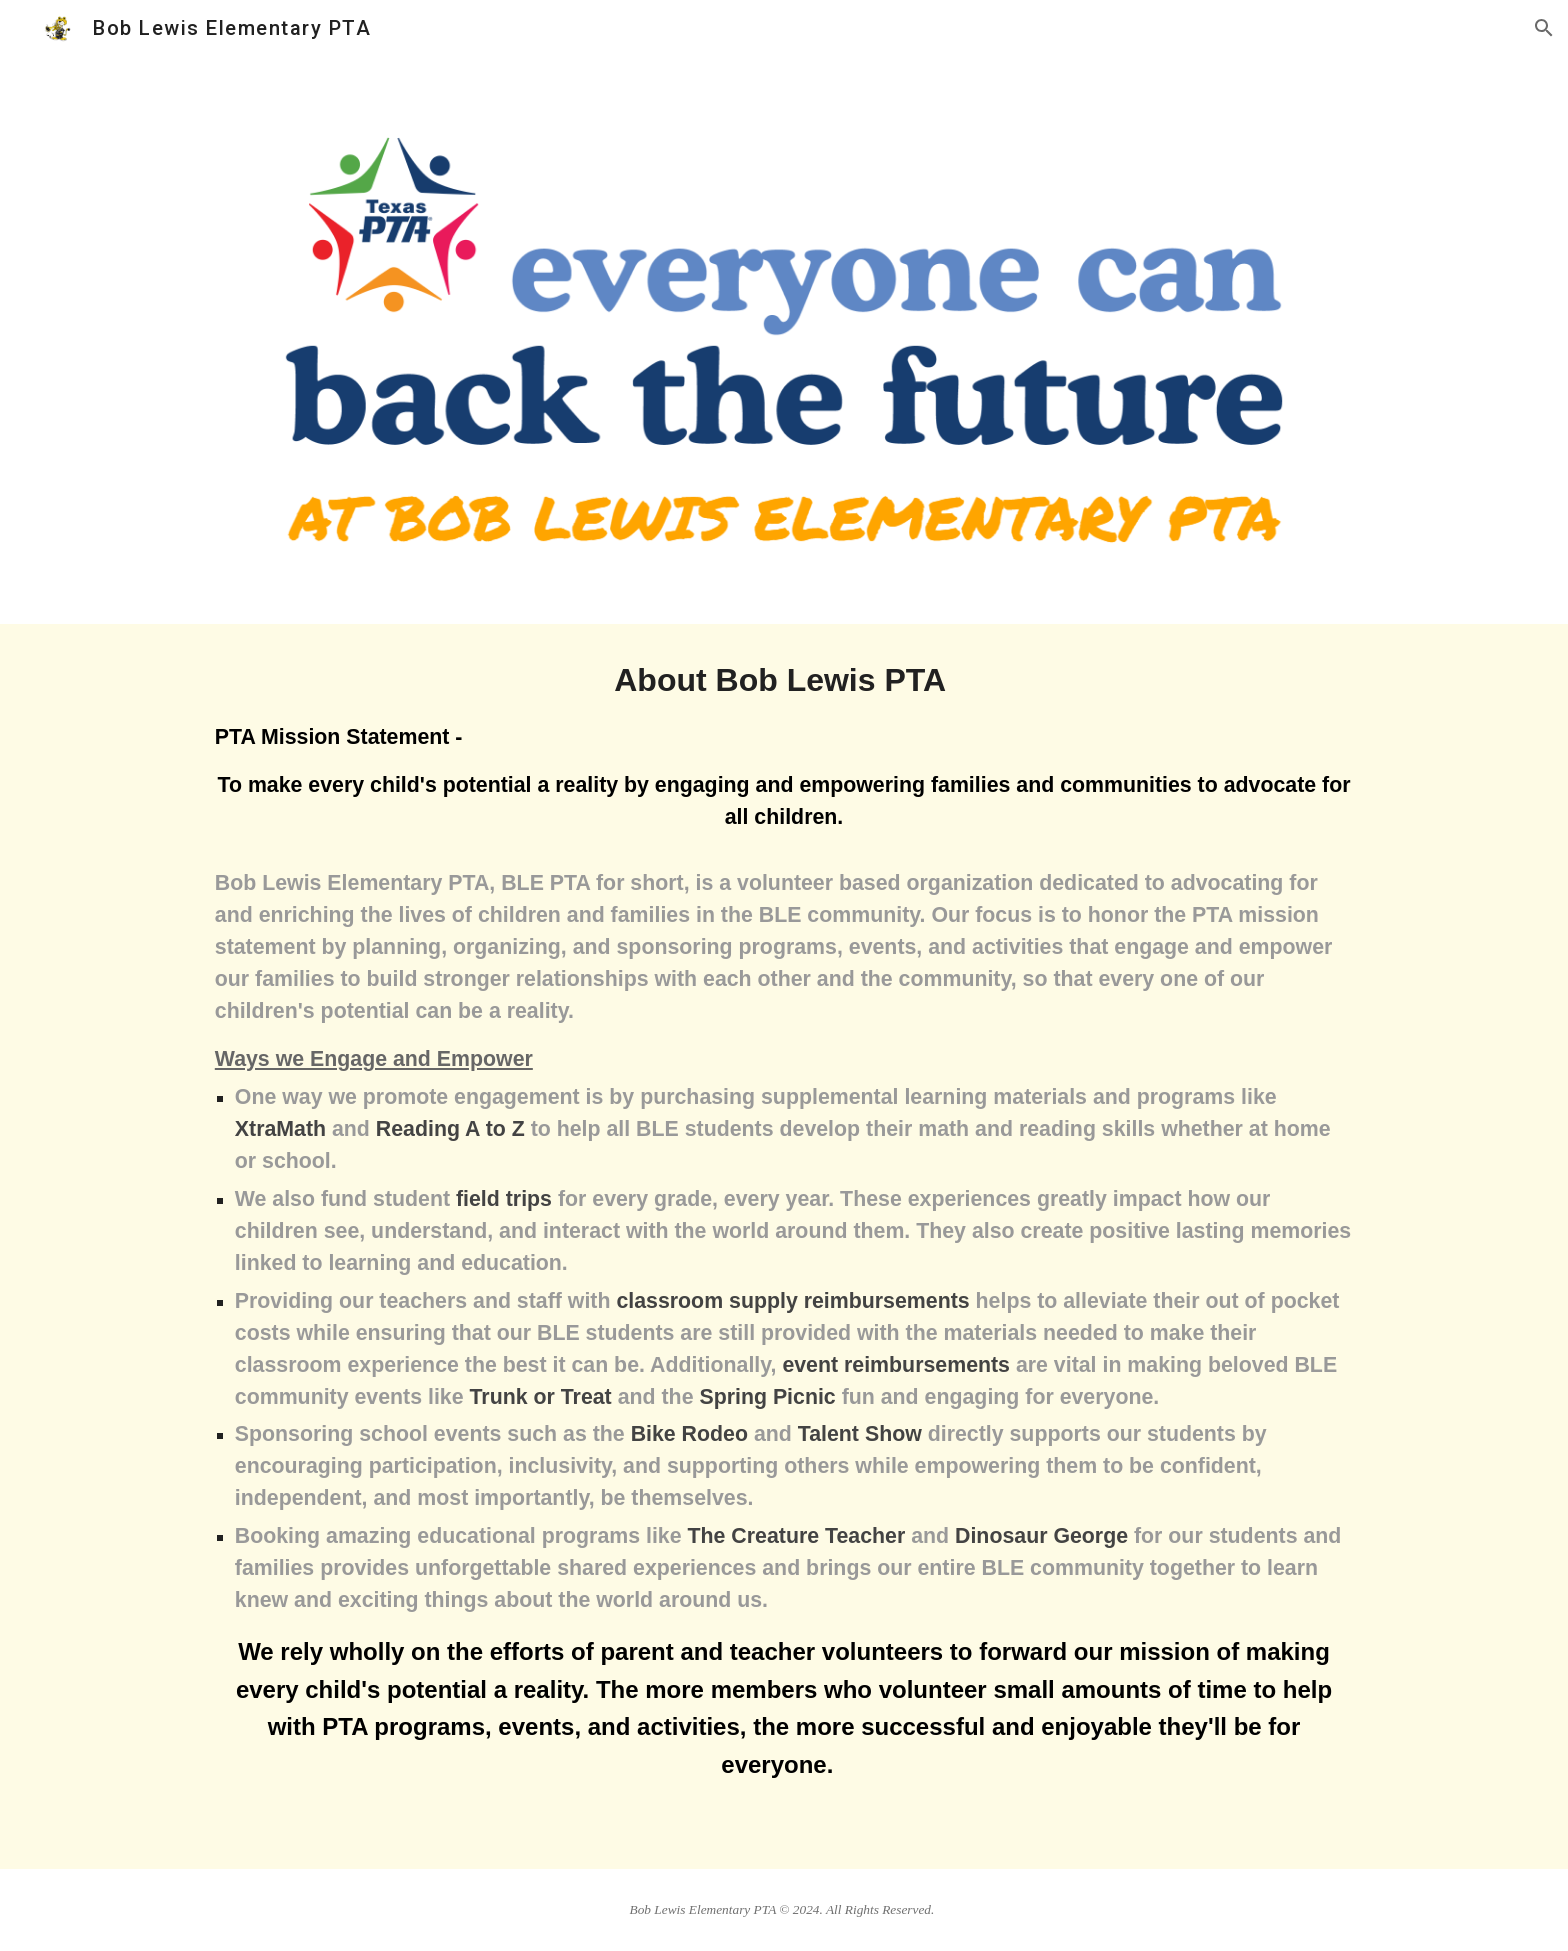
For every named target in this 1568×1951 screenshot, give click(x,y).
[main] (784, 1246)
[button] (1544, 28)
